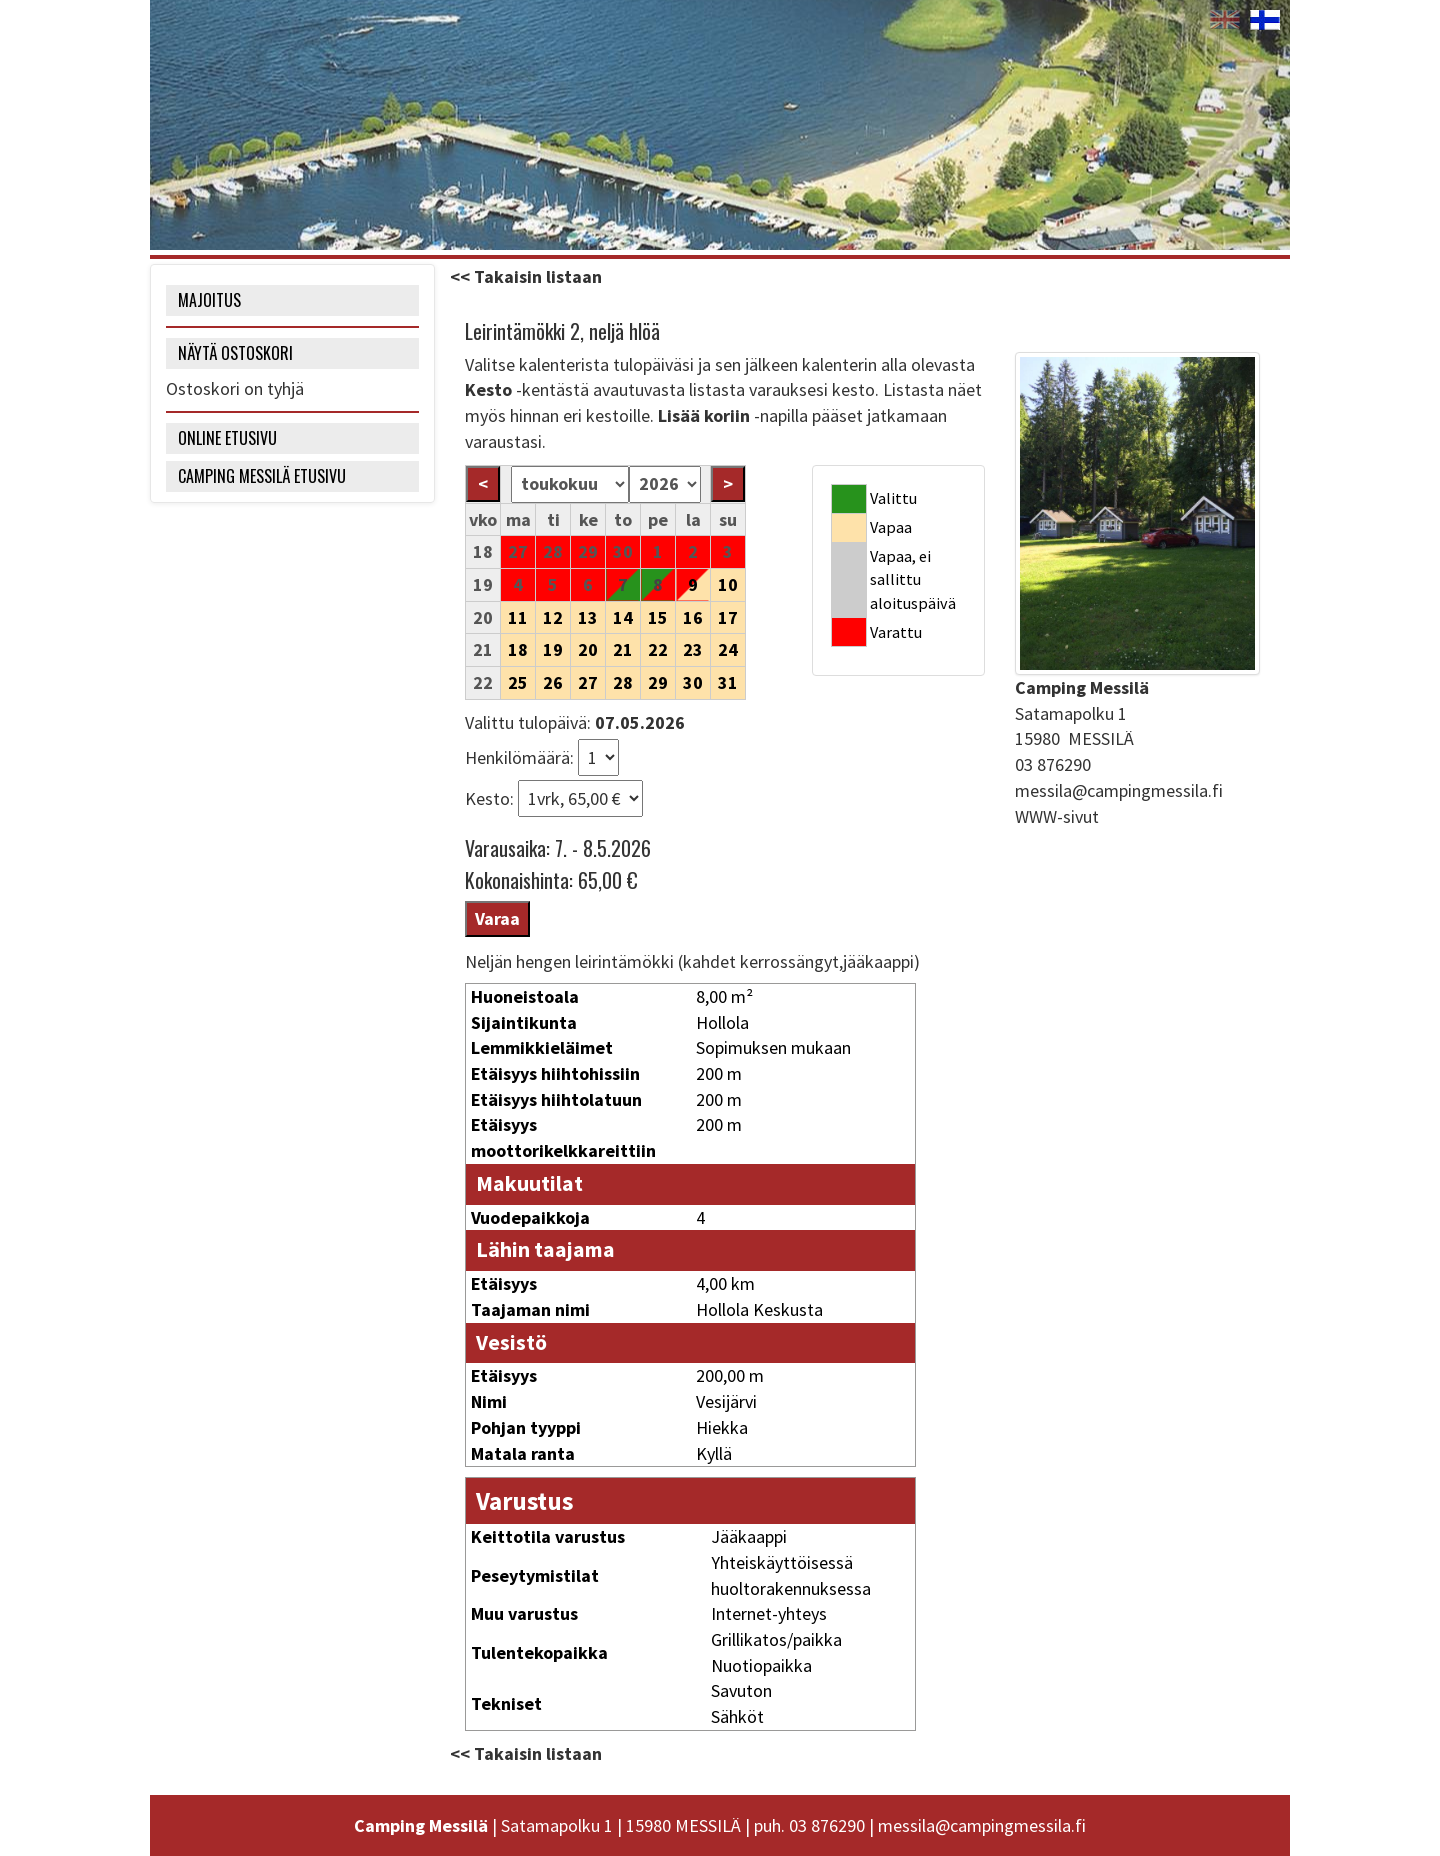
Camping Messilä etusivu (262, 476)
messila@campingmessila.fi (1119, 790)
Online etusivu (227, 438)
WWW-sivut (1057, 816)
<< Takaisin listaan (526, 276)
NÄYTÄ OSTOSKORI (235, 353)
